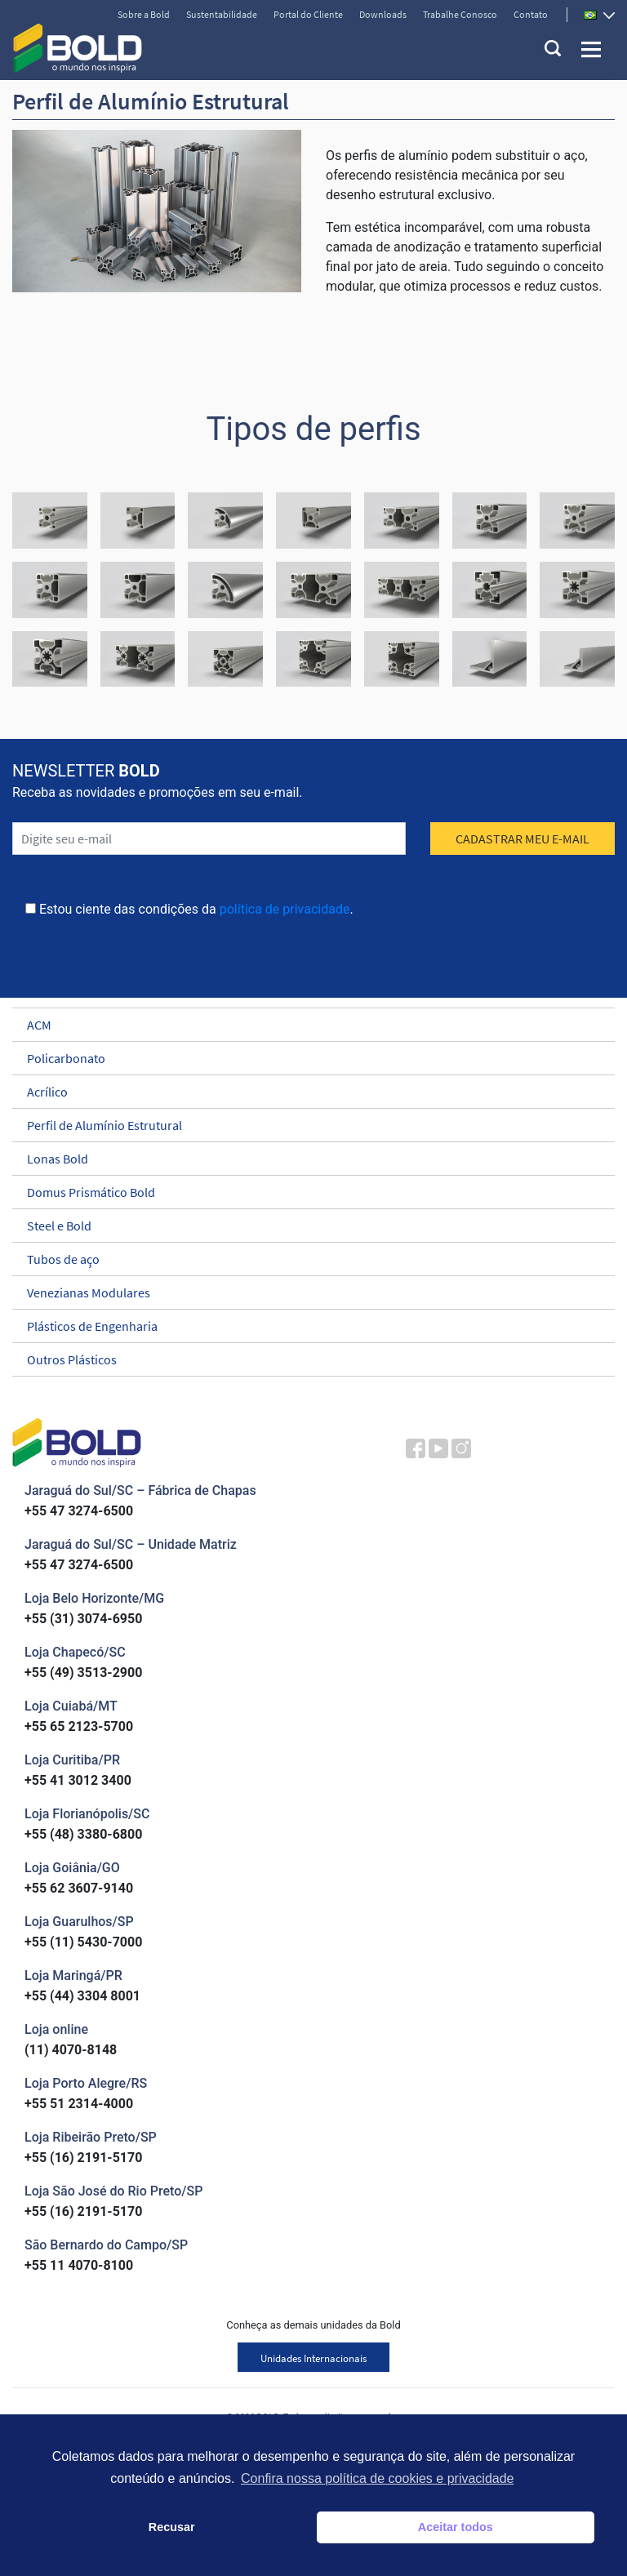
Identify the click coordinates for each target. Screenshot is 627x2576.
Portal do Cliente (308, 14)
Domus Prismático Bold (306, 1192)
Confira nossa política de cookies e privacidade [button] (377, 2478)
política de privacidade (285, 909)
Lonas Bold (306, 1158)
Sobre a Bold (144, 14)
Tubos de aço (306, 1259)
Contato (531, 14)
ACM (306, 1025)
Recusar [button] (172, 2527)
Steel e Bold (306, 1225)
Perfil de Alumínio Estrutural (306, 1125)
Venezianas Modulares (306, 1292)
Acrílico (306, 1091)
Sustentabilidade (221, 14)
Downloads (383, 14)
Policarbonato (306, 1058)
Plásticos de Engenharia (306, 1326)
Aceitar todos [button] (455, 2527)
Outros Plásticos (306, 1359)
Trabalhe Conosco (460, 14)
